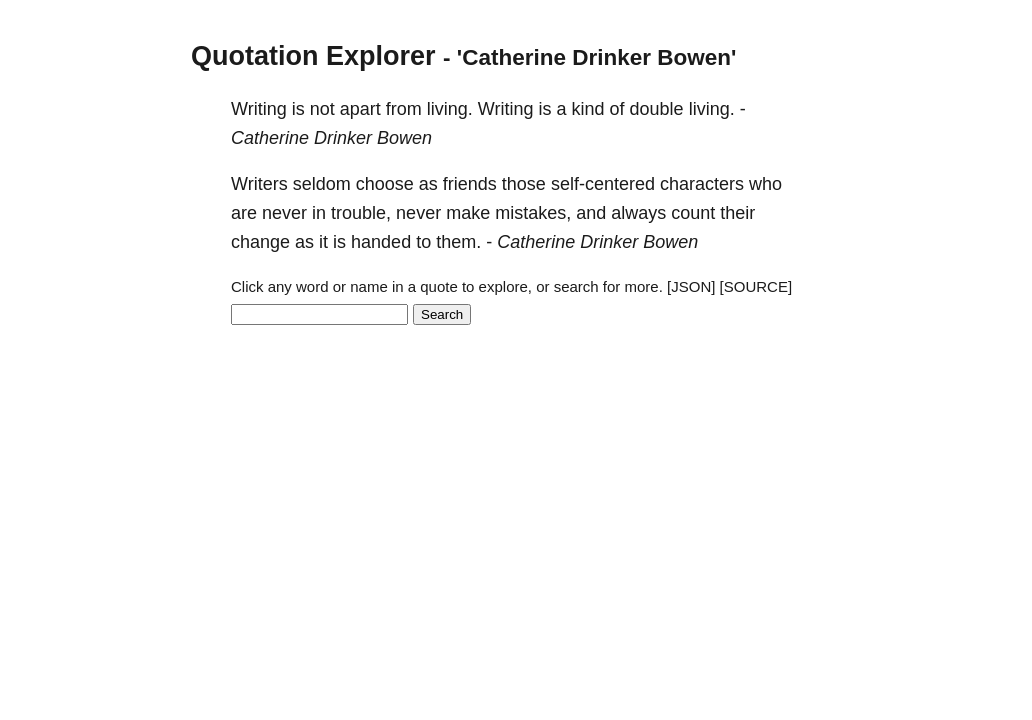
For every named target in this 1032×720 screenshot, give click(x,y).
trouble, (361, 213)
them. (458, 242)
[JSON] (691, 286)
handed (381, 242)
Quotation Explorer (313, 56)
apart (360, 109)
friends (470, 184)
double (657, 109)
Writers (259, 184)
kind (588, 109)
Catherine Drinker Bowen (331, 138)
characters (702, 184)
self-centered (603, 184)
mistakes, (533, 213)
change (260, 242)
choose (385, 184)
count (693, 213)
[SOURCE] (756, 286)
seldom (322, 184)
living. (450, 109)
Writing (259, 109)
